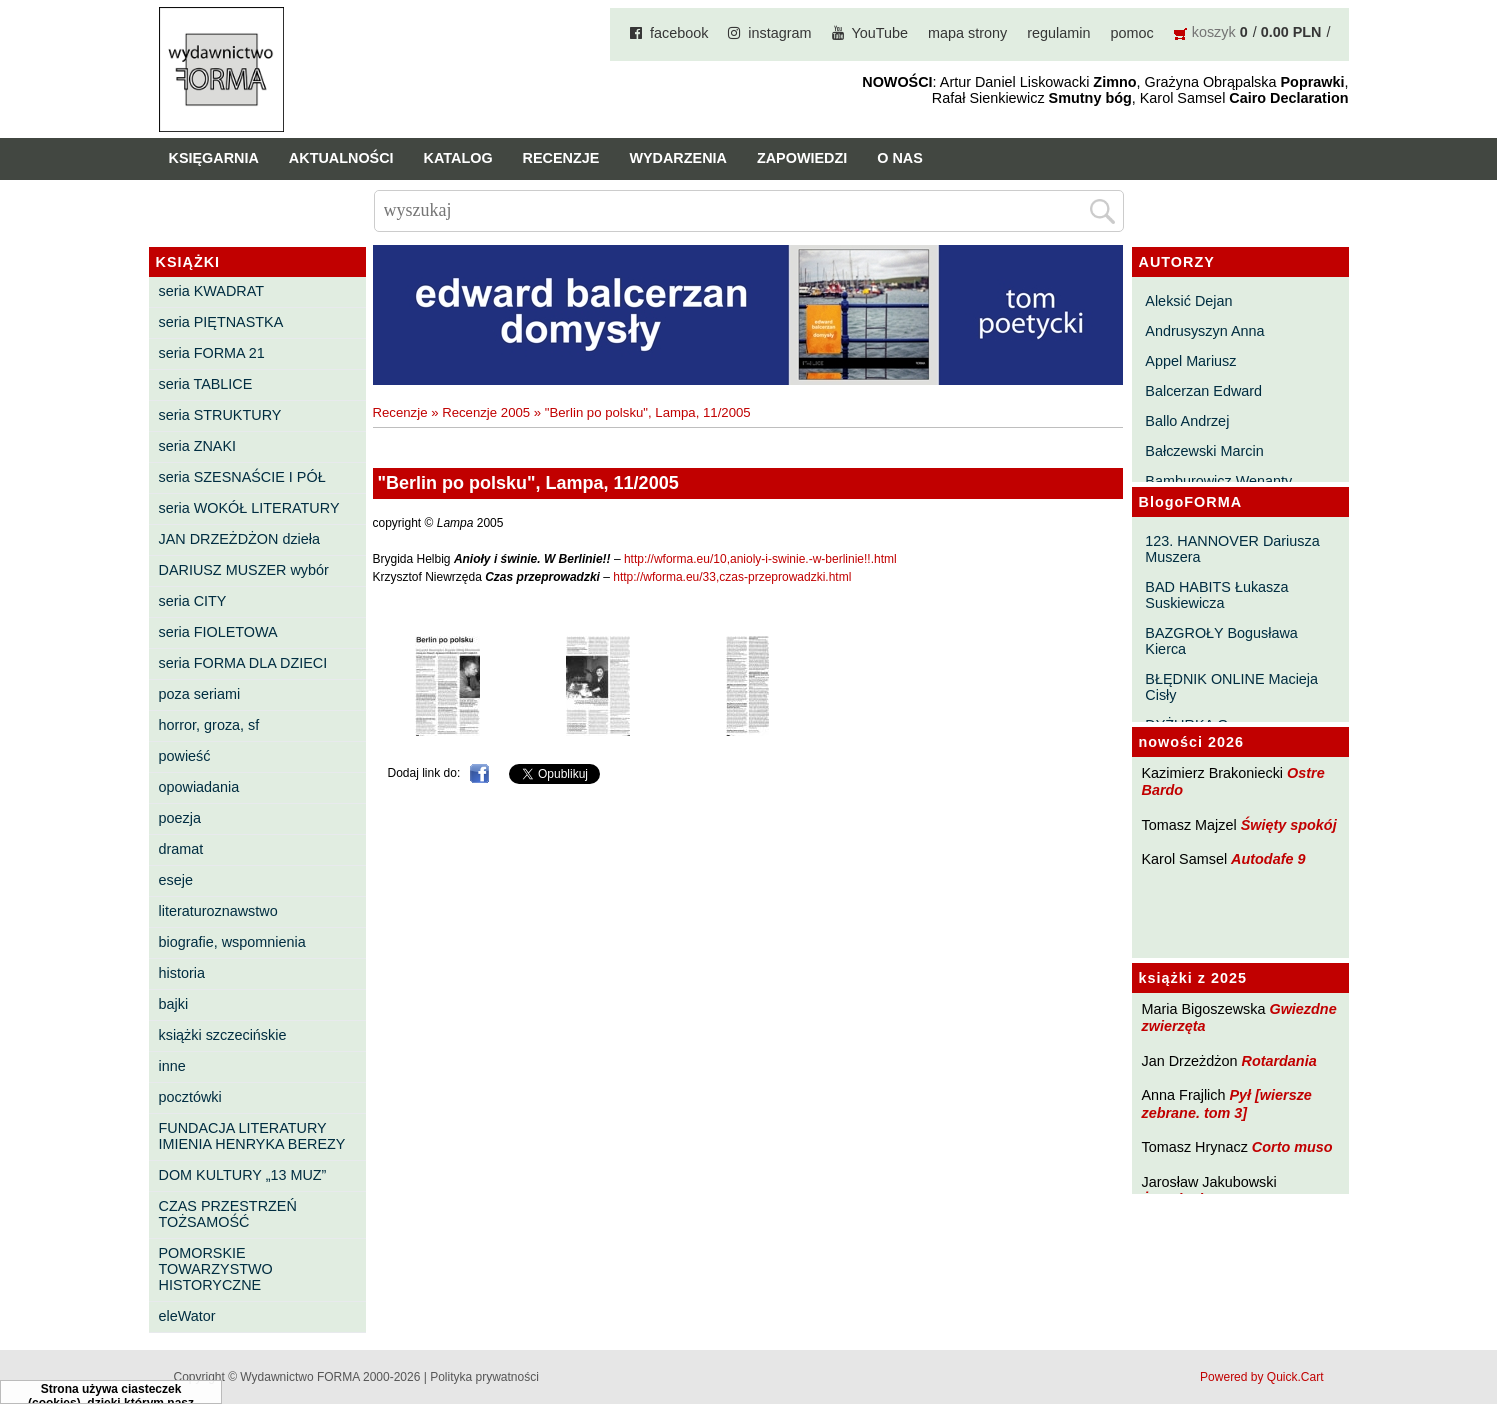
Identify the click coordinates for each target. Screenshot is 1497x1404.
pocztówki (190, 1097)
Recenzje (561, 158)
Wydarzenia (678, 158)
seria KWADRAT (212, 291)
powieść (185, 756)
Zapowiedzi (802, 158)
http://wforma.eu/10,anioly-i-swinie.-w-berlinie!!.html (760, 559)
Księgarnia (214, 158)
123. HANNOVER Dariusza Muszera (1232, 549)
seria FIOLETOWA (218, 632)
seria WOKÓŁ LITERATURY (249, 508)
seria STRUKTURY (220, 415)
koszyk (1214, 32)
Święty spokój (1289, 825)
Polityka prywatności (484, 1377)
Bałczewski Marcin (1204, 451)
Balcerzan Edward (1203, 391)
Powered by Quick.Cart (1261, 1377)
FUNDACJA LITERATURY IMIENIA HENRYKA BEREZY (252, 1136)
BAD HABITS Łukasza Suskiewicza (1216, 595)
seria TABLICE (206, 384)
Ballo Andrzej (1187, 421)
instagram (779, 33)
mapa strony (967, 33)
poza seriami (200, 694)
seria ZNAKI (198, 446)
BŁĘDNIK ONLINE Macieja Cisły (1231, 687)
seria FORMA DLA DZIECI (243, 663)
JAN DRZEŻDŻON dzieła (240, 539)
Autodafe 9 (1268, 859)
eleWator (187, 1316)
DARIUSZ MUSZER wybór (244, 570)
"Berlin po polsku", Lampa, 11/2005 (648, 412)
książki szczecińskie (223, 1035)
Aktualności (341, 158)
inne (172, 1066)
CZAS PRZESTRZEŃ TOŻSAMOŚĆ (228, 1214)
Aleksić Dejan (1188, 301)
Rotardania (1278, 1061)
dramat (181, 849)
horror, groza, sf (209, 725)
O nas (900, 158)
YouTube (880, 33)
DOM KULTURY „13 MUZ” (243, 1175)
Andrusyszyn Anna (1204, 331)
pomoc (1132, 33)
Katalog (458, 158)
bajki (174, 1004)
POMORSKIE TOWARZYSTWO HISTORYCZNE (216, 1269)
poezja (180, 818)
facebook (679, 33)
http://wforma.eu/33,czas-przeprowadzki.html (732, 577)
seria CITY (193, 601)
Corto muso (1292, 1147)
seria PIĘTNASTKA (221, 322)
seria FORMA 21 (212, 353)
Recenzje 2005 (486, 412)
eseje (176, 880)
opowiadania (199, 787)
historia (182, 973)
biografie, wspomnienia (232, 942)
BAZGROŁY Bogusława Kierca (1221, 641)
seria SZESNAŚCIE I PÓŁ (242, 477)
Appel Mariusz (1190, 361)
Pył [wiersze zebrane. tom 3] (1227, 1103)
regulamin (1058, 33)
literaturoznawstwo (218, 911)
